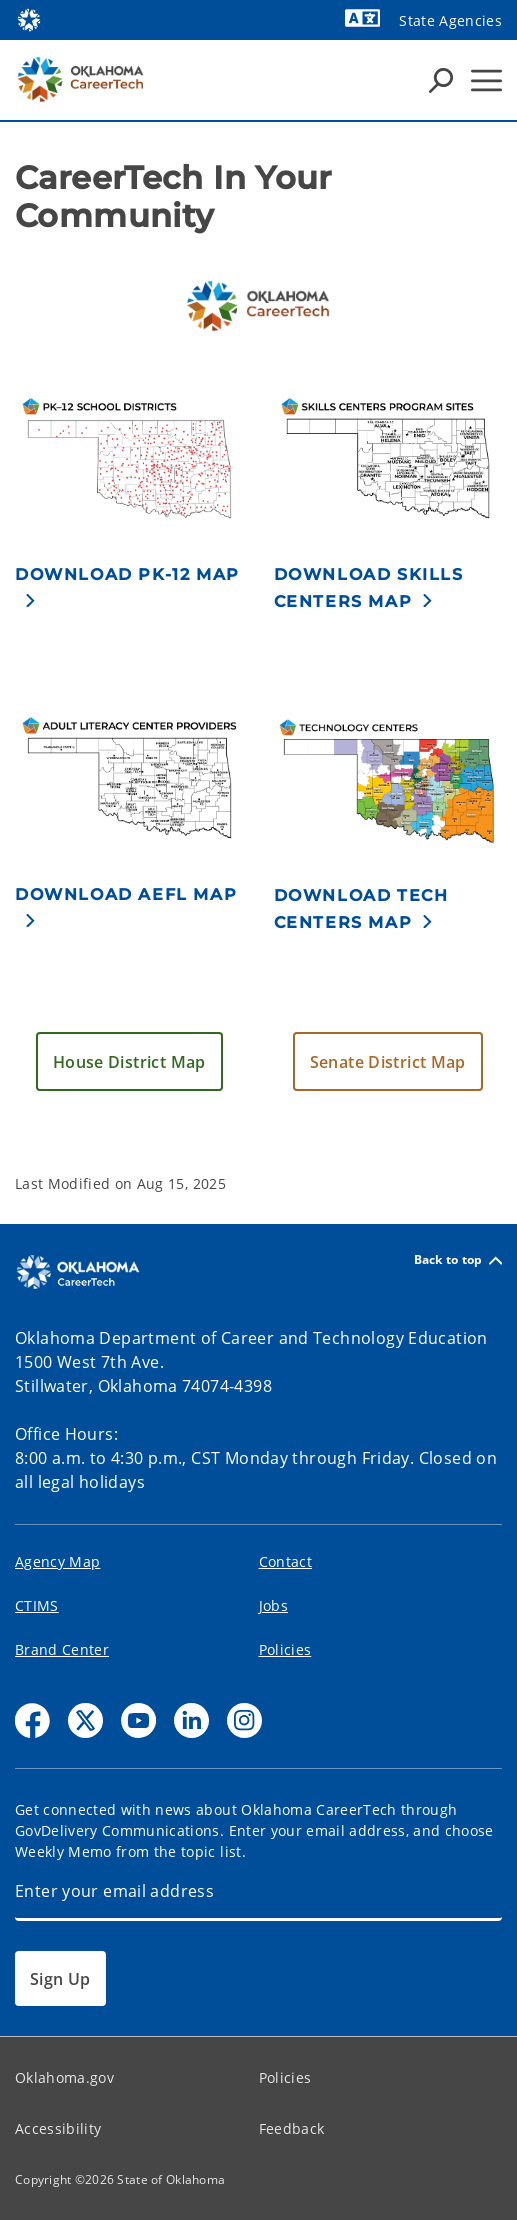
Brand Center (62, 1649)
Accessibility (58, 2128)
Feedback (292, 2128)
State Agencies (450, 20)
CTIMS (37, 1605)
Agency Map (57, 1561)
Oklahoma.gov (64, 2077)
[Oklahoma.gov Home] (29, 18)
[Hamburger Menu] (486, 80)
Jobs (273, 1605)
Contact (285, 1561)
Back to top (458, 1260)
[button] (129, 587)
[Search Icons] (441, 80)
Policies (285, 1649)
